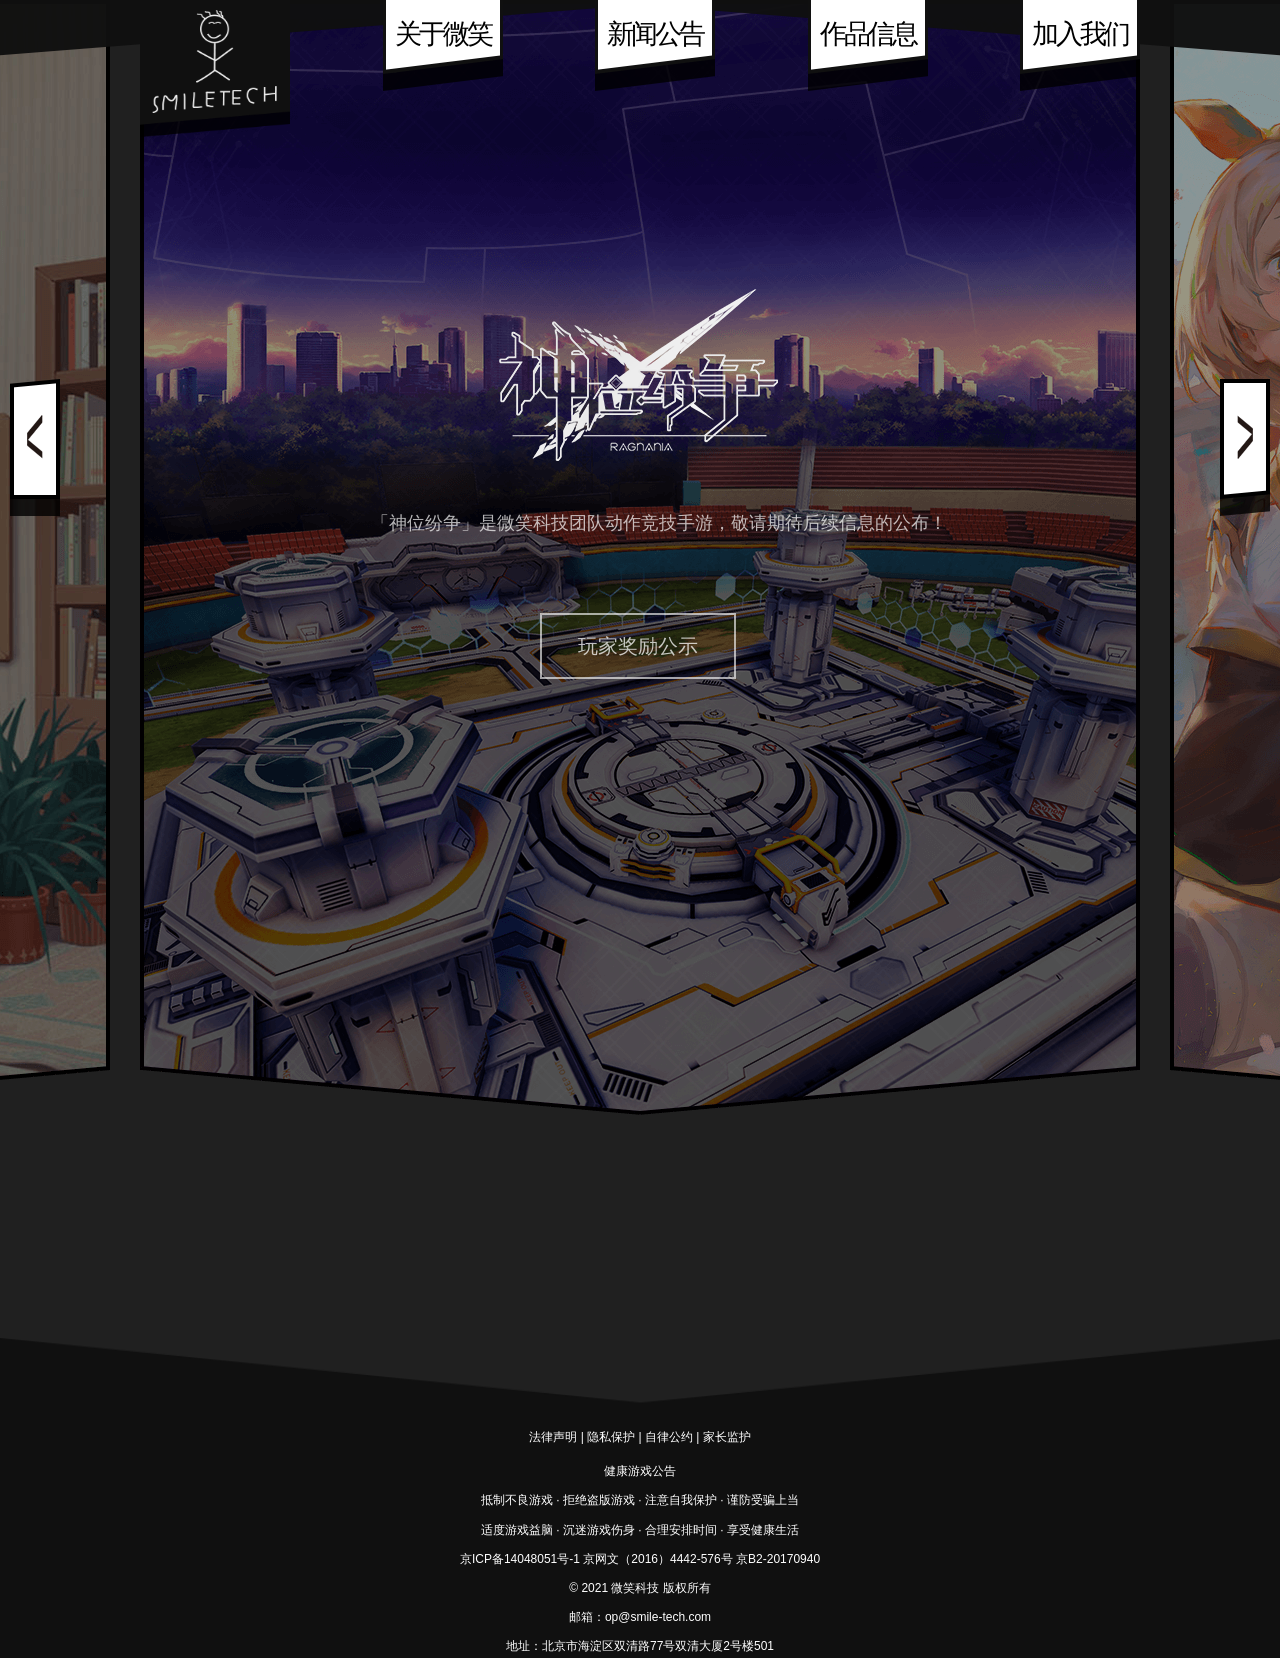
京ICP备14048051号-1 (520, 1559)
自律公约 (669, 1437)
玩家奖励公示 (638, 646)
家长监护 (727, 1437)
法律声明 (553, 1437)
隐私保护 (611, 1437)
